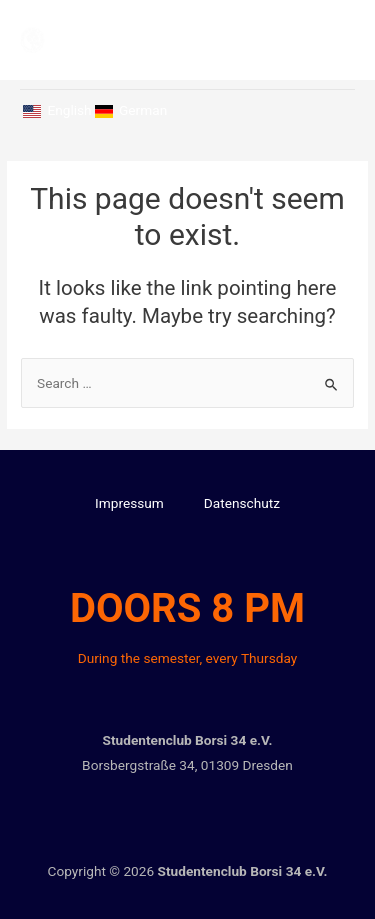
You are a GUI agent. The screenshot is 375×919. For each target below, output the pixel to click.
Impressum (129, 503)
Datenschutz (242, 503)
